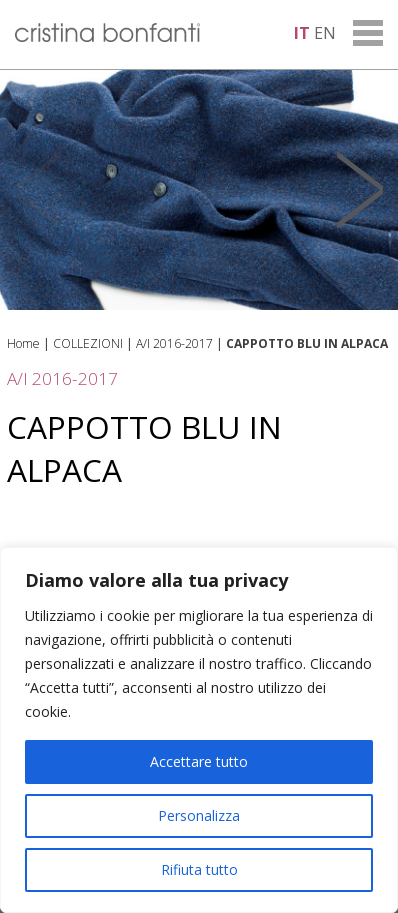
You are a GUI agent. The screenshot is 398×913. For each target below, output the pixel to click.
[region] (199, 730)
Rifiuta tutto (199, 869)
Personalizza (199, 815)
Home (23, 343)
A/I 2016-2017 (174, 343)
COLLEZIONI (88, 343)
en (325, 33)
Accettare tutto (199, 761)
